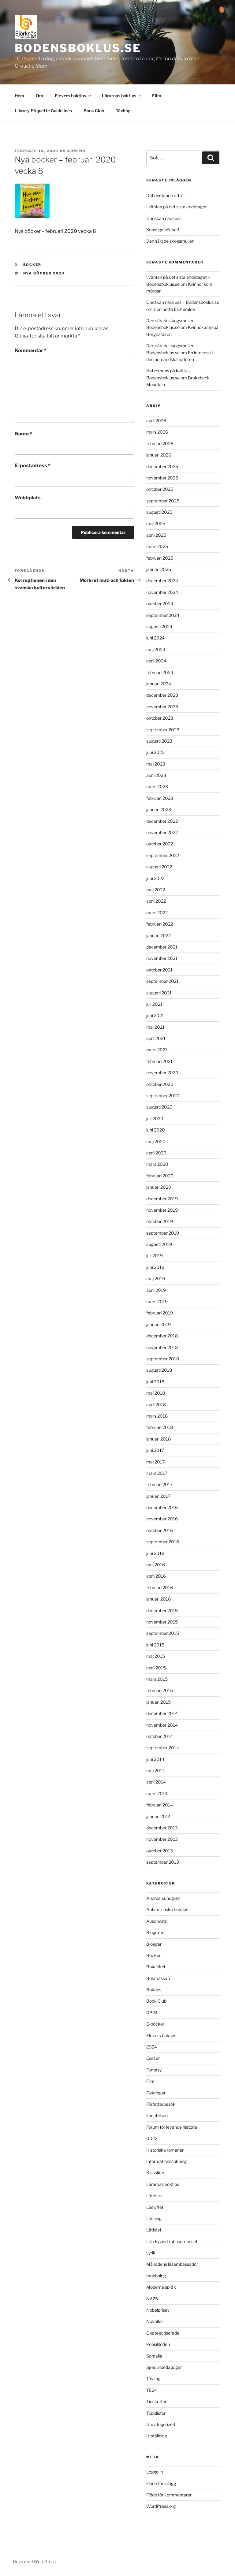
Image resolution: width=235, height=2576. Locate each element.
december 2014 (162, 1713)
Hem (19, 95)
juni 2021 (155, 1015)
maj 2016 (155, 1564)
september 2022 (162, 855)
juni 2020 (155, 1129)
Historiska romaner (165, 2150)
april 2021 (156, 1038)
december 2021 (161, 946)
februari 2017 (159, 1484)
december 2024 (162, 580)
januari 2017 (158, 1496)
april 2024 (156, 660)
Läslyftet (154, 2207)
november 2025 (162, 477)
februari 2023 (159, 798)
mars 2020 (157, 1164)
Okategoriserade (162, 2333)
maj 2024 (155, 649)
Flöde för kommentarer (169, 2494)
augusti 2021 (159, 992)
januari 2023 (158, 809)
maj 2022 (155, 889)
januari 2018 (158, 1438)
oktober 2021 (159, 969)
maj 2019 (155, 1278)
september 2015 (162, 1633)
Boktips (153, 1989)
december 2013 (162, 1827)
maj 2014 (155, 1770)
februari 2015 (159, 1690)
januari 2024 (158, 683)
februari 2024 (159, 672)
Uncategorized (160, 2424)
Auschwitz (156, 1921)
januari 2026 (158, 454)
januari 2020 (158, 1187)
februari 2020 (159, 1175)
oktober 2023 (159, 718)
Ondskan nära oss (163, 218)
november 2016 (162, 1518)
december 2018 (162, 1335)
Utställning (156, 2435)
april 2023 (156, 775)
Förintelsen (157, 2115)
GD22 (151, 2138)
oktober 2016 (159, 1530)
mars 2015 (157, 1679)
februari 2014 (159, 1804)
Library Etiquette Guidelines (43, 110)
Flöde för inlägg (161, 2483)
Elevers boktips (73, 95)
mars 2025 (157, 546)
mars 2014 (157, 1793)
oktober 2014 (159, 1736)
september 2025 (162, 500)
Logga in (154, 2471)
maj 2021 (155, 1027)
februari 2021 (159, 1061)
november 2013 (162, 1839)
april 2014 (156, 1781)
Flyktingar (156, 2092)
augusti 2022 (159, 866)
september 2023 (162, 729)
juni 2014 (155, 1759)
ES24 (151, 2046)
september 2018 (162, 1358)
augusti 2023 (159, 741)
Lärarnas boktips (122, 95)
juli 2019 (154, 1255)
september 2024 (162, 615)
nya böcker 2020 (44, 273)
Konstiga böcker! (162, 229)
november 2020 (162, 1072)
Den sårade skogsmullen (170, 241)
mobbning (156, 2275)
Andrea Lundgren (163, 1898)
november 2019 (162, 1210)
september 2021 (162, 981)
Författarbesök (160, 2104)
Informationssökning (166, 2161)
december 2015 (162, 1610)
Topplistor (156, 2413)
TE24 (151, 2390)
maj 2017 (155, 1461)
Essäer (153, 2058)
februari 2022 (159, 923)
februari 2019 (159, 1312)
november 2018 (162, 1347)
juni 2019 (155, 1267)
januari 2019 (158, 1324)
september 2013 (162, 1862)
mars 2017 (156, 1473)
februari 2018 (159, 1427)
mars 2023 (157, 786)
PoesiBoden (158, 2344)
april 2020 (156, 1152)
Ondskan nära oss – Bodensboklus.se (182, 302)
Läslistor (154, 2195)
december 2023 (162, 695)
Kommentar (31, 350)
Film (156, 95)
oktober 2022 (159, 843)
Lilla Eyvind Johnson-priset (171, 2241)
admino (76, 151)
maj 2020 (156, 1141)
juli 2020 (154, 1118)
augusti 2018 (159, 1370)
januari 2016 (158, 1598)
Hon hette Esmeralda (174, 309)
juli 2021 (154, 1004)
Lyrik (150, 2252)
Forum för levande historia (171, 2127)
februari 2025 (159, 558)
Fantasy (154, 2069)
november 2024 (162, 592)
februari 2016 (159, 1587)
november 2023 (162, 706)
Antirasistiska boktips (167, 1909)
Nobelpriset (157, 2310)
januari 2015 (158, 1702)
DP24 (152, 2012)
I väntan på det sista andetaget (176, 206)
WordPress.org (161, 2506)
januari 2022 (158, 935)
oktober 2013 (159, 1850)
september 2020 (163, 1095)
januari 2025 (158, 569)
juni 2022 (155, 878)
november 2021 (161, 958)
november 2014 (162, 1725)
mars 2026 (157, 431)
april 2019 (156, 1290)
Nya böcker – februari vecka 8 (55, 231)
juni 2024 (155, 637)
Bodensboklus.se (78, 48)
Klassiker (155, 2172)
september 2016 (162, 1541)
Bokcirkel (155, 1966)
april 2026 (156, 420)
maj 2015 (155, 1656)
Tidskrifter (156, 2401)
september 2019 (162, 1233)
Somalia (154, 2355)
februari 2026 (159, 443)
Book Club (94, 110)
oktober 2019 (159, 1221)
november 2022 (162, 832)
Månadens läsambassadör (172, 2264)
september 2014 (162, 1747)
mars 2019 (157, 1301)
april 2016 (156, 1576)
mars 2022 (157, 912)
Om (39, 95)
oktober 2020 (159, 1084)
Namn (23, 434)
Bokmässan (158, 1978)
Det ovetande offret (165, 195)
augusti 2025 (159, 512)
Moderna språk (161, 2287)
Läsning (154, 2218)
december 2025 (162, 466)
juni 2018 (155, 1381)
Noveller (154, 2321)
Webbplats (28, 498)
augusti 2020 (159, 1106)
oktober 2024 (159, 603)
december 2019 (162, 1198)
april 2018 (156, 1404)
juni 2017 (155, 1450)
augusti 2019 (159, 1244)
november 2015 (162, 1621)
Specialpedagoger (164, 2367)
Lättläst (153, 2229)
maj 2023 (155, 763)
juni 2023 (155, 752)
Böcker (32, 265)
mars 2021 (156, 1049)
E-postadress (32, 465)
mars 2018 (157, 1415)
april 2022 (156, 901)
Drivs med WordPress (34, 2561)
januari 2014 (158, 1816)
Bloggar (154, 1944)
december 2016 (162, 1507)
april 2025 (156, 535)
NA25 (152, 2298)
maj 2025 (155, 523)
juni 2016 (155, 1553)
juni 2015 (155, 1644)
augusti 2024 (159, 626)
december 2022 (162, 821)
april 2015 (156, 1667)
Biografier (156, 1932)
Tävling (123, 110)
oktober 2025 (159, 489)
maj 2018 (155, 1393)
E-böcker (155, 2023)
